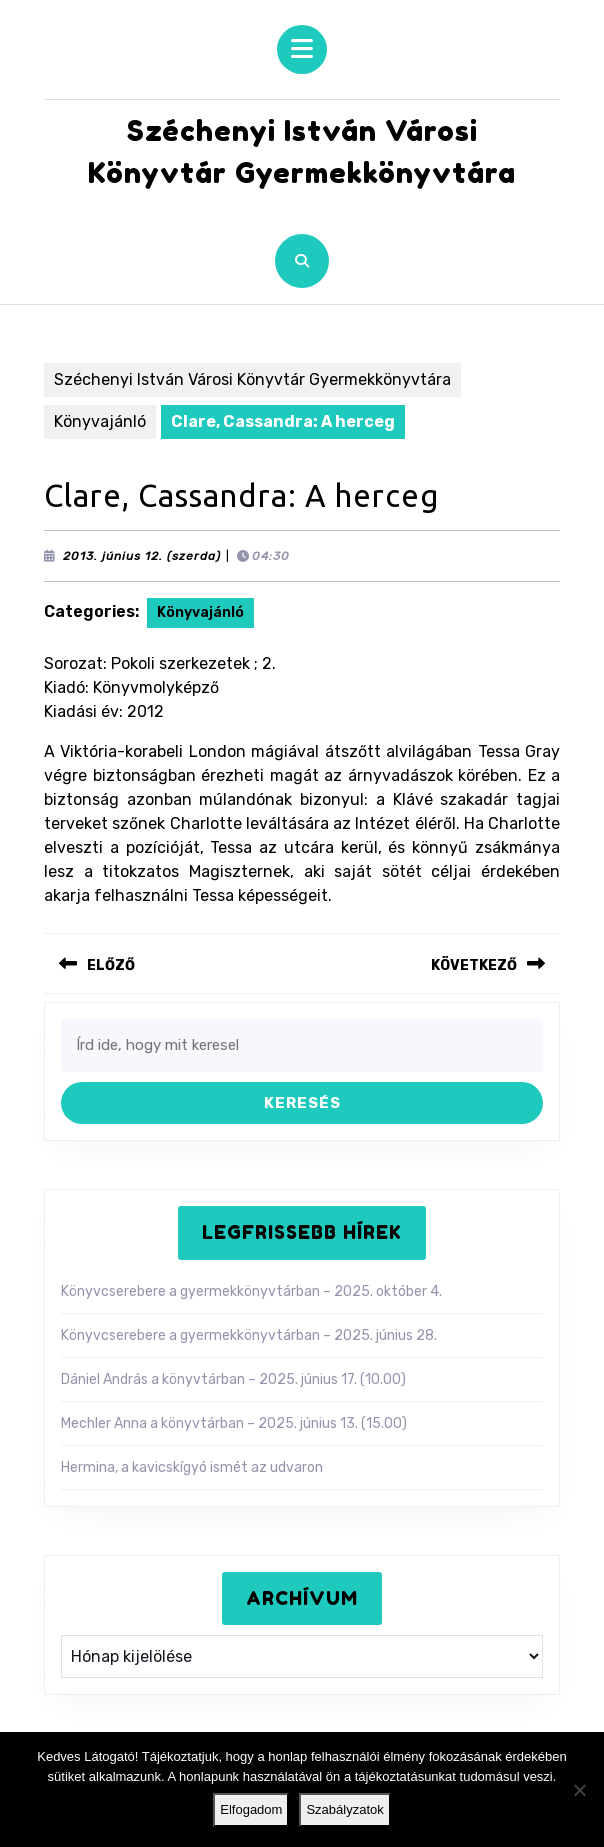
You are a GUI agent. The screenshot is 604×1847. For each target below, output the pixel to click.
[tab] (302, 49)
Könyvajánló (100, 421)
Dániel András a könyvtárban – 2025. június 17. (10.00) (233, 1379)
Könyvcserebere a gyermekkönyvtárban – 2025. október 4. (251, 1291)
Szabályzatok (344, 1809)
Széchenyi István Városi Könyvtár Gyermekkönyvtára (252, 379)
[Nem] (579, 1790)
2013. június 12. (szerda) (142, 556)
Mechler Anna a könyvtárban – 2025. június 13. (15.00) (234, 1423)
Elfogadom (251, 1809)
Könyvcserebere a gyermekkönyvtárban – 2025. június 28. (249, 1335)
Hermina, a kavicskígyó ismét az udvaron (192, 1467)
